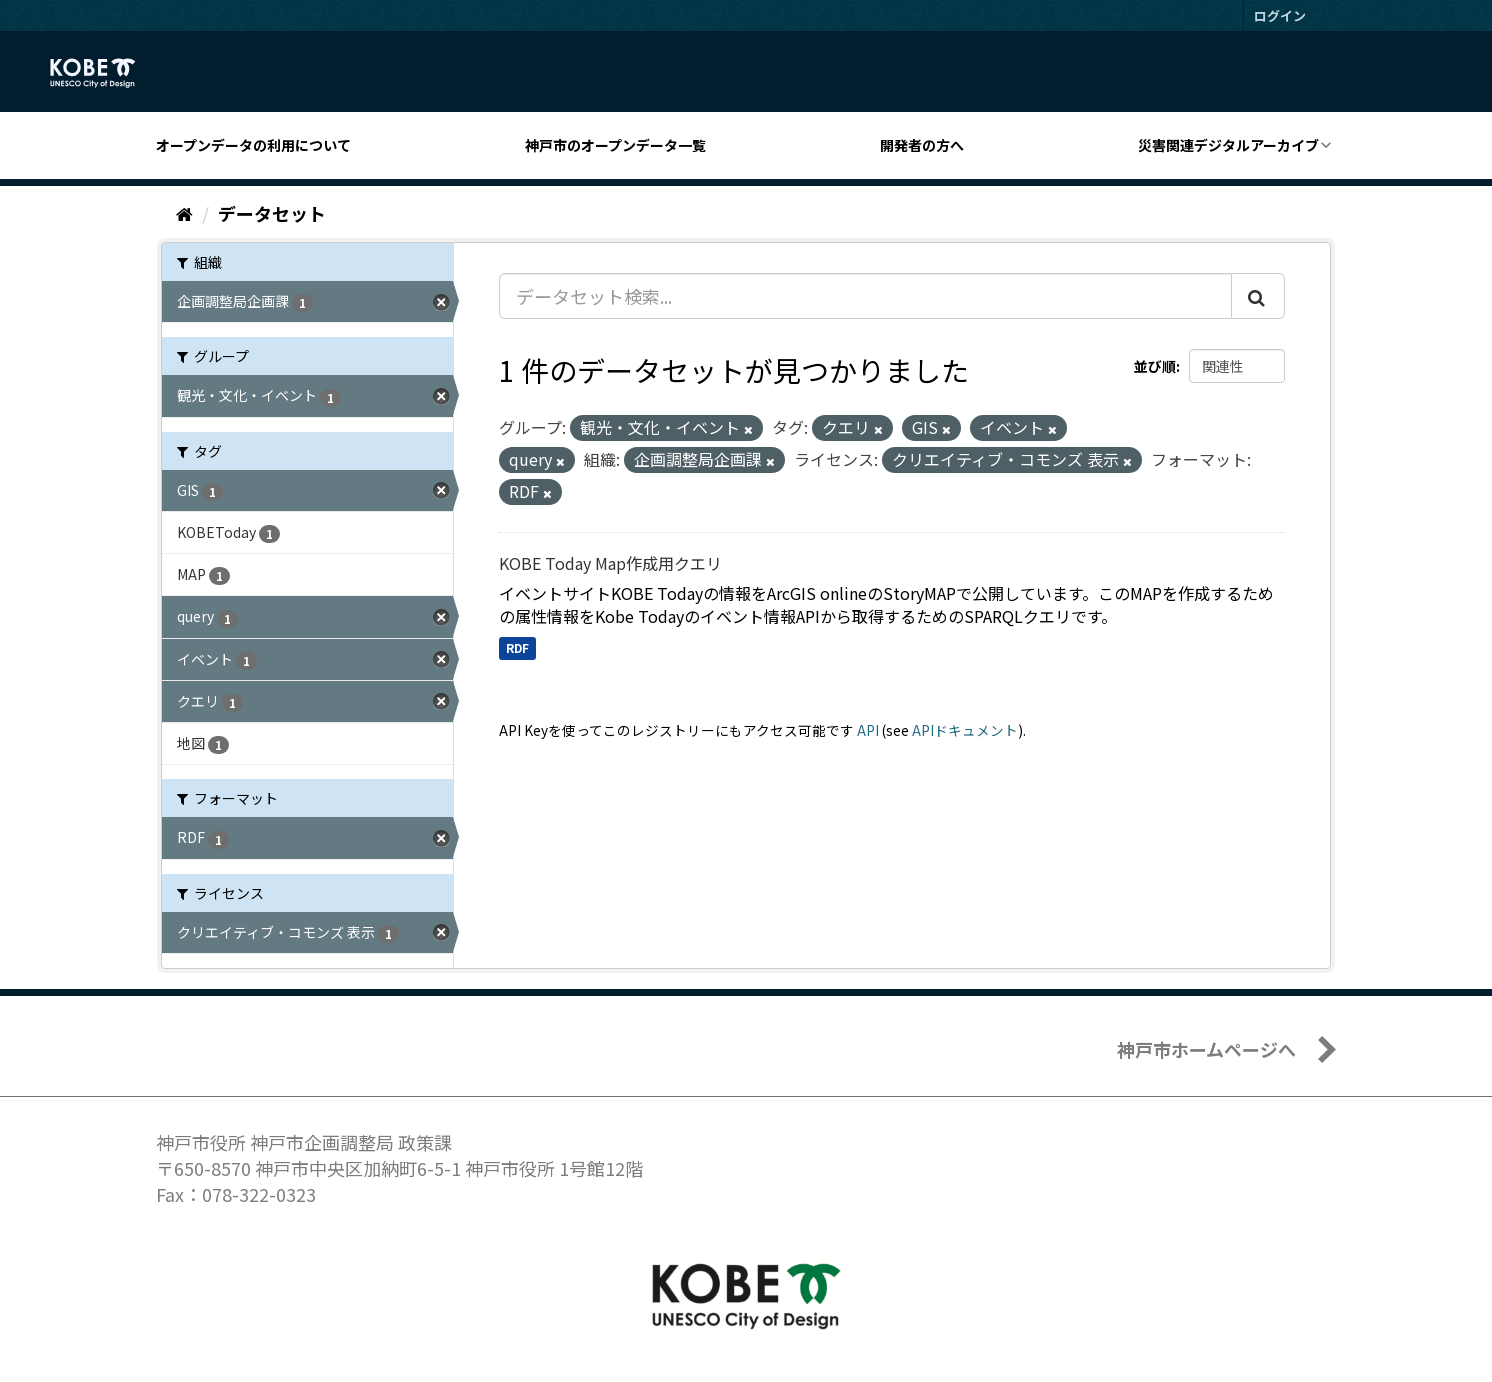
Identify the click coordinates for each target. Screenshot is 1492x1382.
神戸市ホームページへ (1206, 1049)
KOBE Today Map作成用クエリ (610, 563)
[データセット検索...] (865, 296)
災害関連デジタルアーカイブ (1228, 145)
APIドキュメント (965, 730)
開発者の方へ (922, 145)
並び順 (1155, 366)
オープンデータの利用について (253, 145)
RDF (517, 647)
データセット (272, 213)
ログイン (1280, 15)
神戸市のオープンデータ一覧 (615, 145)
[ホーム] (184, 213)
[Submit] (1258, 296)
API (868, 730)
